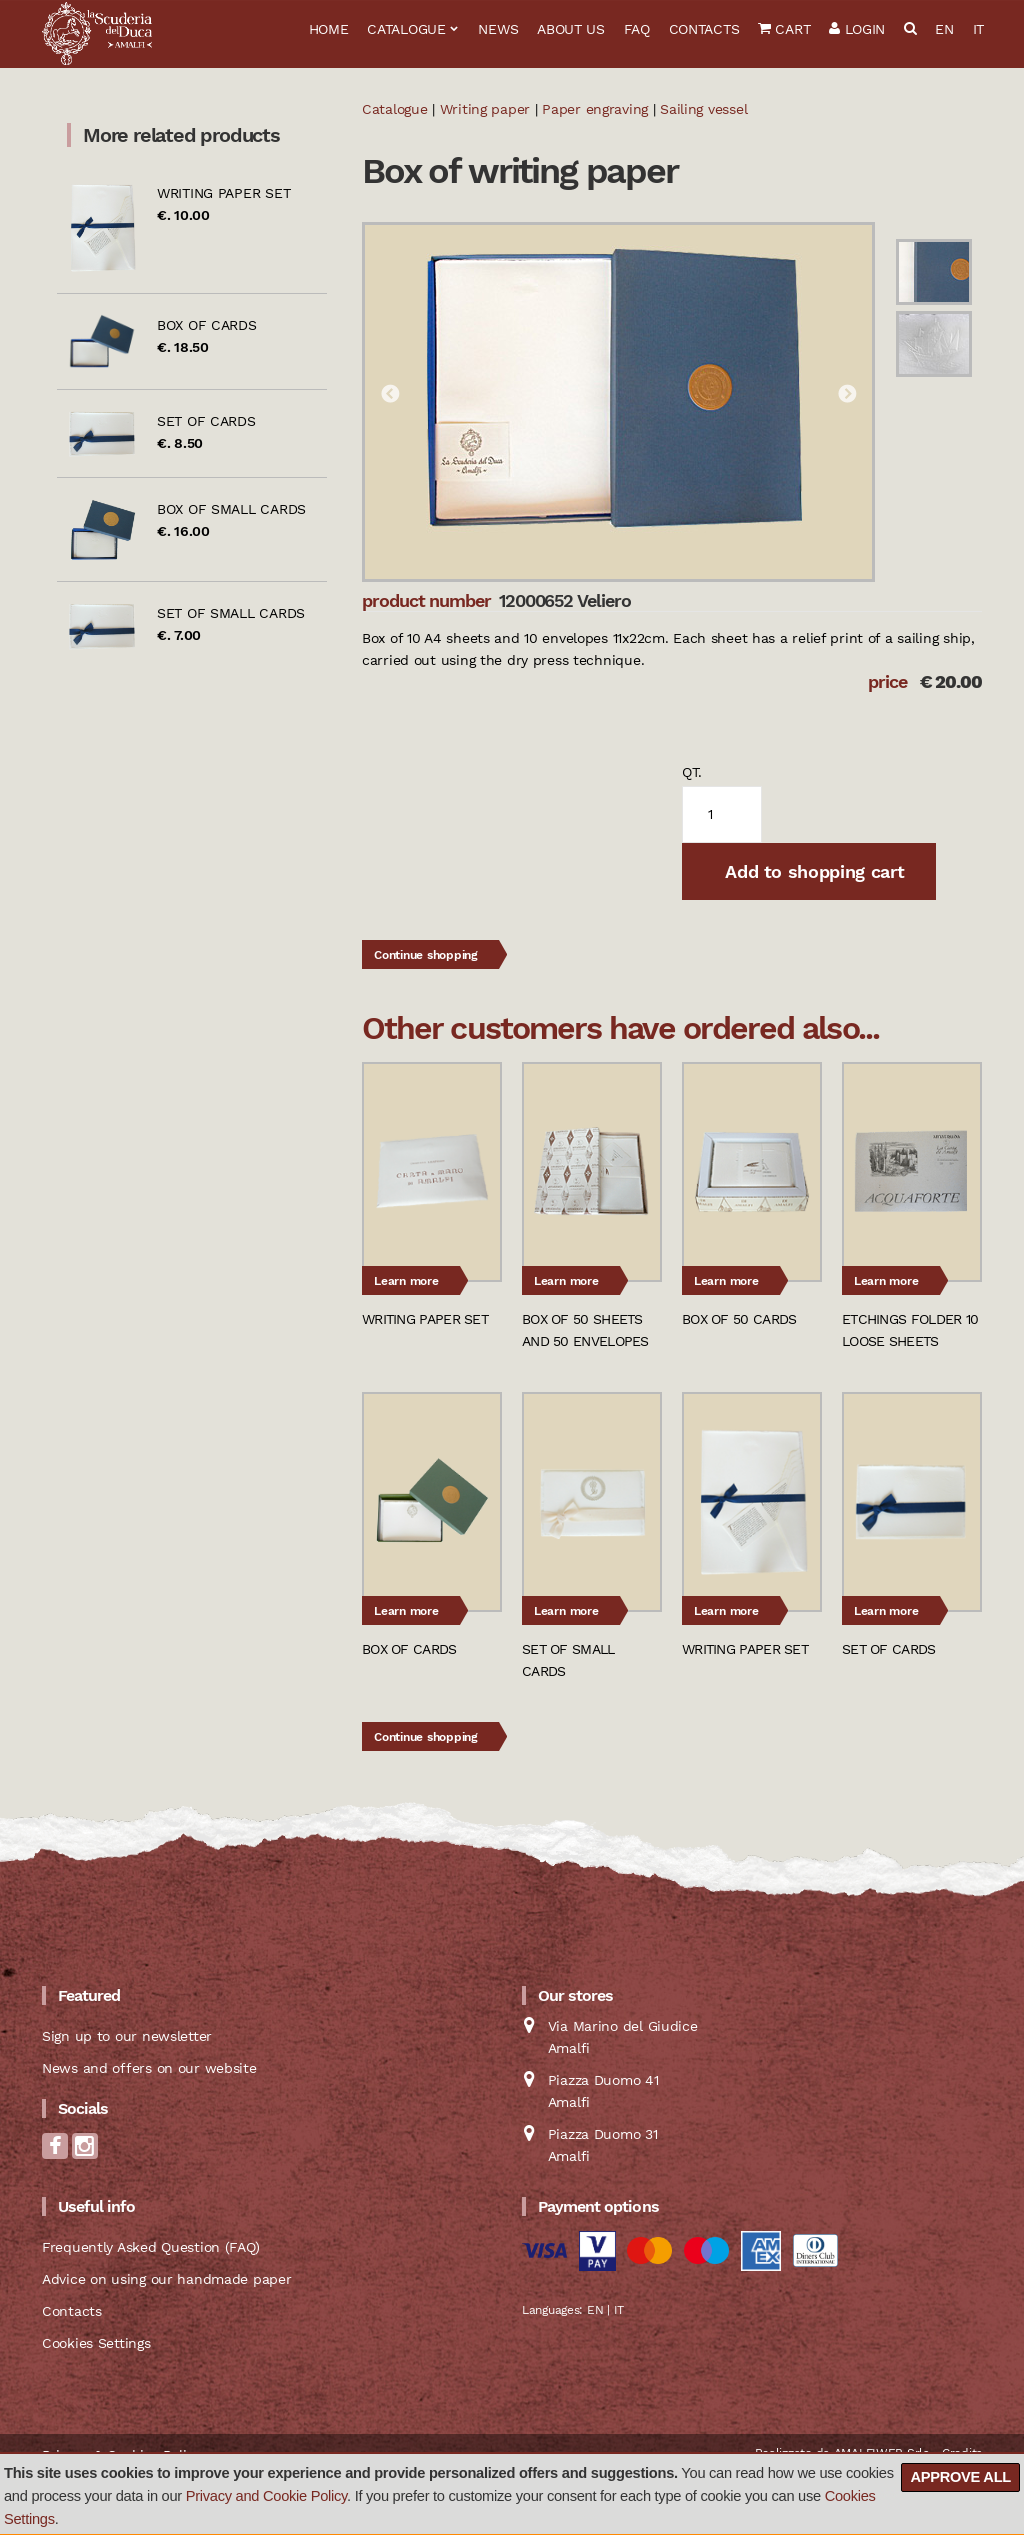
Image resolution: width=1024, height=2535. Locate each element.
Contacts (704, 29)
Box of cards (207, 325)
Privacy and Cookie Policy (266, 2496)
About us (571, 29)
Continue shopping (426, 955)
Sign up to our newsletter (127, 2036)
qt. (692, 772)
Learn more (406, 1281)
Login (857, 29)
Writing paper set (223, 193)
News (498, 29)
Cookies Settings (96, 2343)
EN (944, 29)
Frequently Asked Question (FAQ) (150, 2247)
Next (847, 395)
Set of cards (206, 421)
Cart (784, 29)
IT (978, 29)
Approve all (960, 2477)
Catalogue (406, 29)
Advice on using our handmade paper (166, 2279)
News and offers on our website (149, 2068)
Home (329, 29)
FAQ (637, 29)
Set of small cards (231, 613)
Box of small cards (231, 509)
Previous (390, 395)
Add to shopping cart (813, 871)
